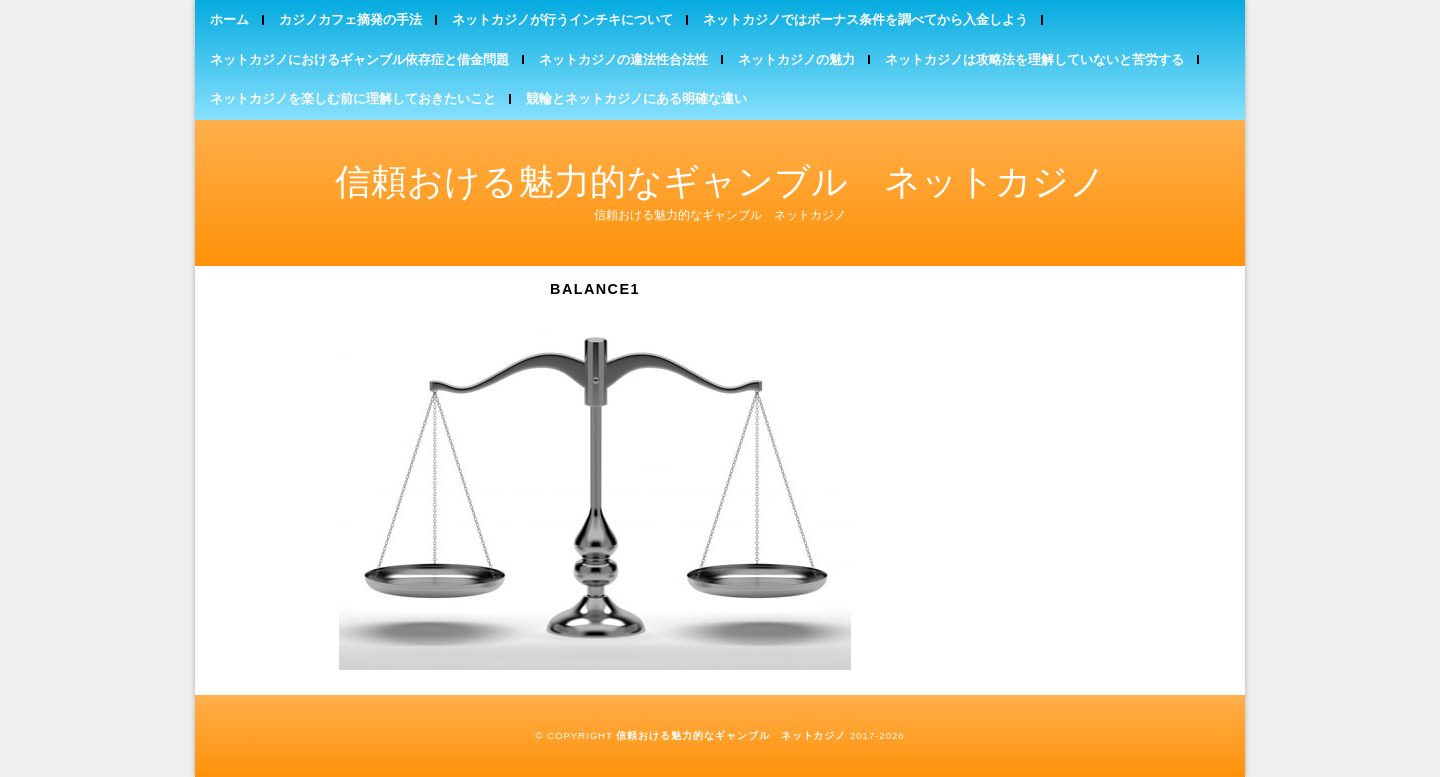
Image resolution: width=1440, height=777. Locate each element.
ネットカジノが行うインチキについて (562, 19)
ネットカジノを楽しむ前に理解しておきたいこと (353, 98)
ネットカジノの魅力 (796, 59)
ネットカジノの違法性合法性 (623, 59)
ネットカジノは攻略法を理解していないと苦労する (1034, 59)
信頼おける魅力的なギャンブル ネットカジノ (720, 181)
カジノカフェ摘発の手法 (350, 19)
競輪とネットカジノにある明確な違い (636, 98)
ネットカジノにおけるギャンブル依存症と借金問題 (359, 59)
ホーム (229, 19)
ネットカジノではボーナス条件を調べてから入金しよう (865, 19)
